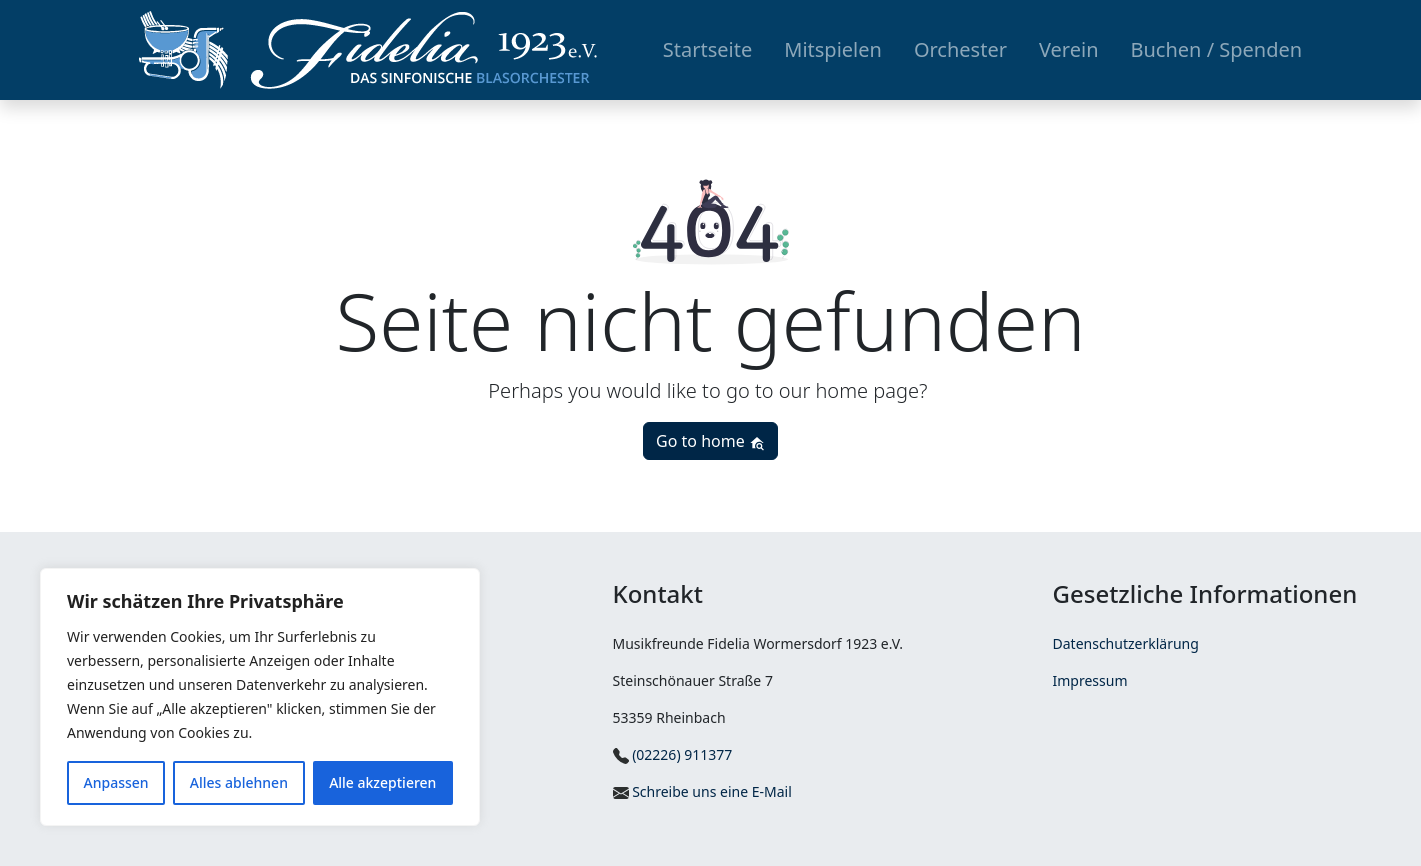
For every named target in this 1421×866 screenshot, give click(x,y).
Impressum (1090, 680)
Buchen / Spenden (1217, 49)
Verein (1069, 49)
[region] (260, 697)
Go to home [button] (710, 441)
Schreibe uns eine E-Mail (702, 791)
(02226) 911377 (673, 754)
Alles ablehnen (239, 782)
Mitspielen (833, 49)
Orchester (960, 49)
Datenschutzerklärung (1126, 643)
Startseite (707, 49)
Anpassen (116, 782)
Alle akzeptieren (382, 782)
